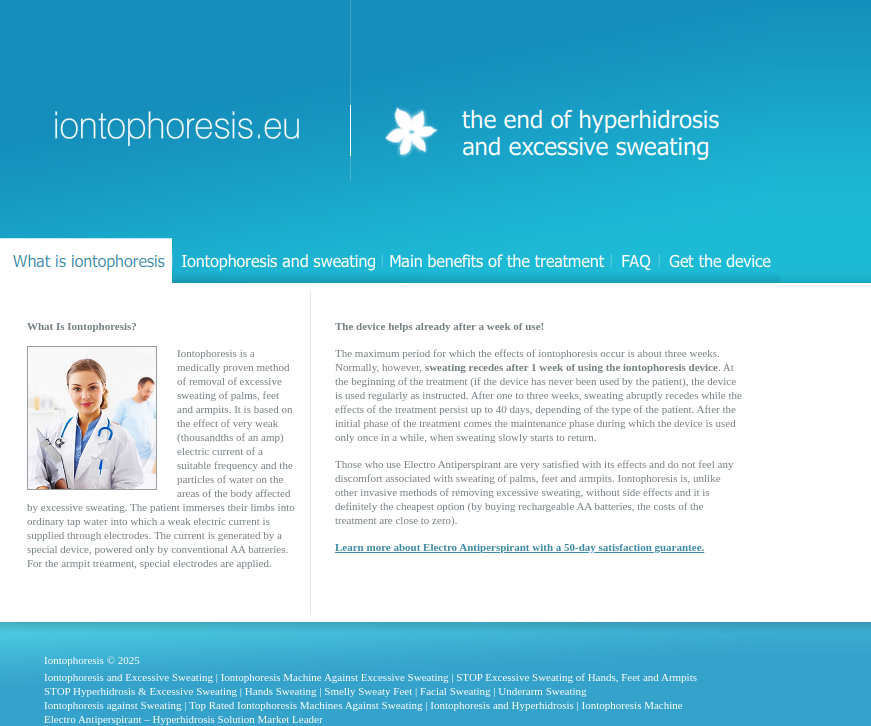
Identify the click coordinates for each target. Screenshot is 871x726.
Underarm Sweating (542, 691)
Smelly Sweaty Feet (368, 691)
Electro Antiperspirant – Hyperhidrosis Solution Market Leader (183, 719)
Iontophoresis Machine (632, 705)
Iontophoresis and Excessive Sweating (128, 677)
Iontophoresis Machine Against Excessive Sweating (335, 677)
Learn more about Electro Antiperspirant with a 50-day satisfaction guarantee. (519, 547)
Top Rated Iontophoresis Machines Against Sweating (306, 705)
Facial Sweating (455, 691)
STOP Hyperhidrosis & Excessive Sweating (140, 691)
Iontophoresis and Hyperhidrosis (502, 705)
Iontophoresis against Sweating (112, 705)
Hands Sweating (281, 691)
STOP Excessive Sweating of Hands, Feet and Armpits (576, 677)
